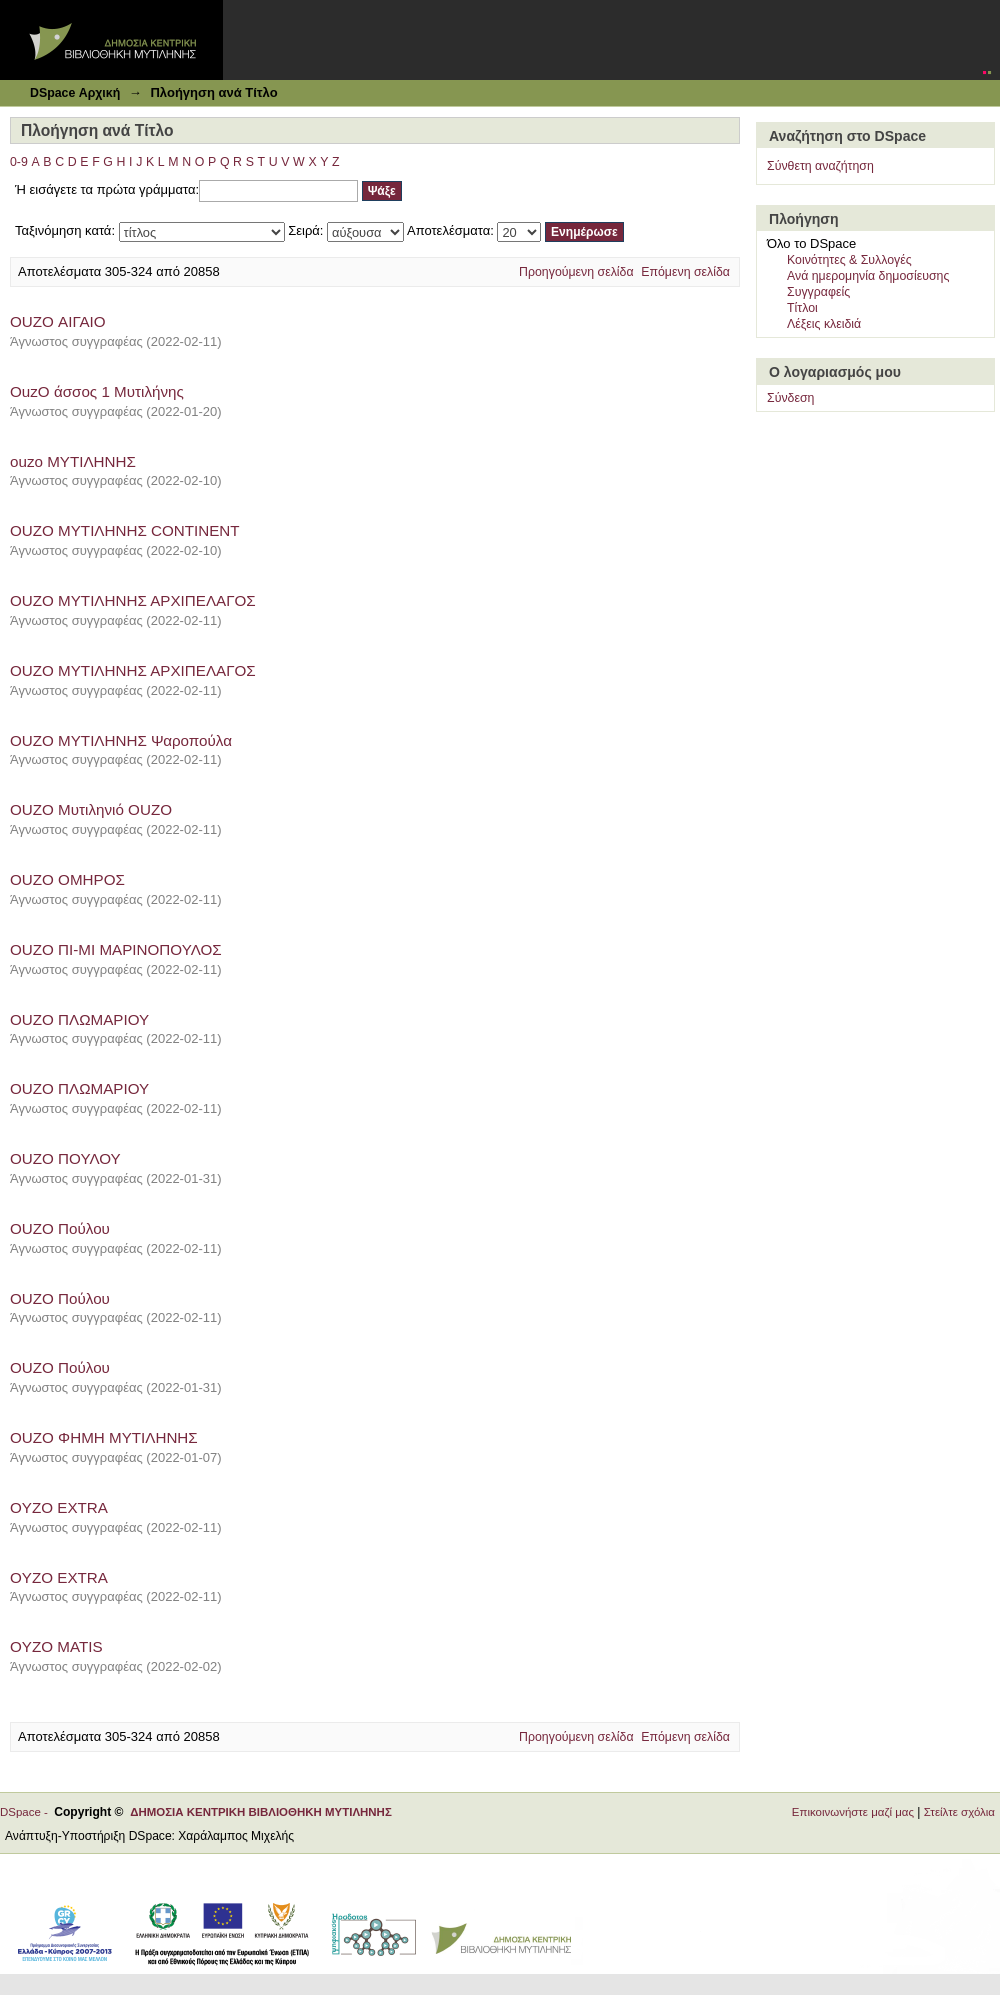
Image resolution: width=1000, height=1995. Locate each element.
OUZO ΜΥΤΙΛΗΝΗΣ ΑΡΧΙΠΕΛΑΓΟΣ (133, 600)
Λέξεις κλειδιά (824, 324)
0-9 (19, 162)
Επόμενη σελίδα (685, 272)
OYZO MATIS (56, 1646)
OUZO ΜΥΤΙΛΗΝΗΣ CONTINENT (125, 530)
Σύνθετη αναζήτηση (820, 166)
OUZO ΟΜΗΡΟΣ (67, 879)
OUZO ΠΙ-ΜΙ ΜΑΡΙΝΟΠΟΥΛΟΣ (116, 949)
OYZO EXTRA (59, 1507)
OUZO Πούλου (60, 1228)
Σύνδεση (790, 398)
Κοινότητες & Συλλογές (849, 260)
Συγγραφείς (818, 292)
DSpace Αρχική (75, 93)
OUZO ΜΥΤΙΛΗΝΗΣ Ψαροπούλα (121, 740)
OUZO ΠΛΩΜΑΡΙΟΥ (79, 1019)
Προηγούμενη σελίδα (576, 272)
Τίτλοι (802, 308)
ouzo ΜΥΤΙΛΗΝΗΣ (73, 461)
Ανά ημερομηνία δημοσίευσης (868, 276)
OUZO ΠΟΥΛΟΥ (65, 1158)
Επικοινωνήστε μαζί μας (853, 1812)
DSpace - (27, 1812)
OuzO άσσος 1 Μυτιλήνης (97, 391)
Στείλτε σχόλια (959, 1812)
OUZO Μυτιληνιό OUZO (91, 809)
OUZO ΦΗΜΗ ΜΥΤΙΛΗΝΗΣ (104, 1437)
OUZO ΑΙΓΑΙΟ (58, 321)
